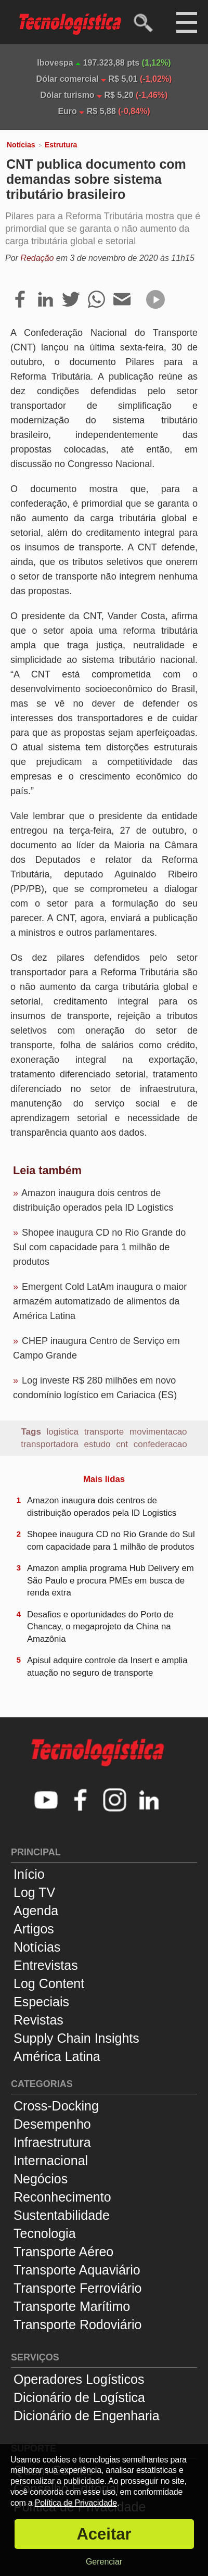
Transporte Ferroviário (77, 2288)
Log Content (49, 1983)
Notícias (21, 145)
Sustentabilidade (62, 2215)
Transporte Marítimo (72, 2306)
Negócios (41, 2178)
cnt (122, 1444)
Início (29, 1874)
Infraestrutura (52, 2142)
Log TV (34, 1892)
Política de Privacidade (76, 2502)
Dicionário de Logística (79, 2397)
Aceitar (103, 2534)
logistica (63, 1432)
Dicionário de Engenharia (87, 2415)
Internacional (51, 2160)
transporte (104, 1432)
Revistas (38, 2020)
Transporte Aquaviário (77, 2270)
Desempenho (52, 2124)
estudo (97, 1444)
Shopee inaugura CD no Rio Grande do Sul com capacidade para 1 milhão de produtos (99, 1247)
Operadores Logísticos (79, 2379)
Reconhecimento (62, 2197)
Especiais (41, 2001)
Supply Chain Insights (76, 2038)
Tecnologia (45, 2233)
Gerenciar (104, 2561)
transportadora (50, 1444)
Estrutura (61, 145)
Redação (37, 258)
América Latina (57, 2056)
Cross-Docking (56, 2106)
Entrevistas (46, 1965)
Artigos (34, 1928)
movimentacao (158, 1432)
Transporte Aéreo (63, 2251)
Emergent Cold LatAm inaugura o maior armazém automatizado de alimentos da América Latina (100, 1301)
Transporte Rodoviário (77, 2324)
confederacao (160, 1444)
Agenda (36, 1910)
